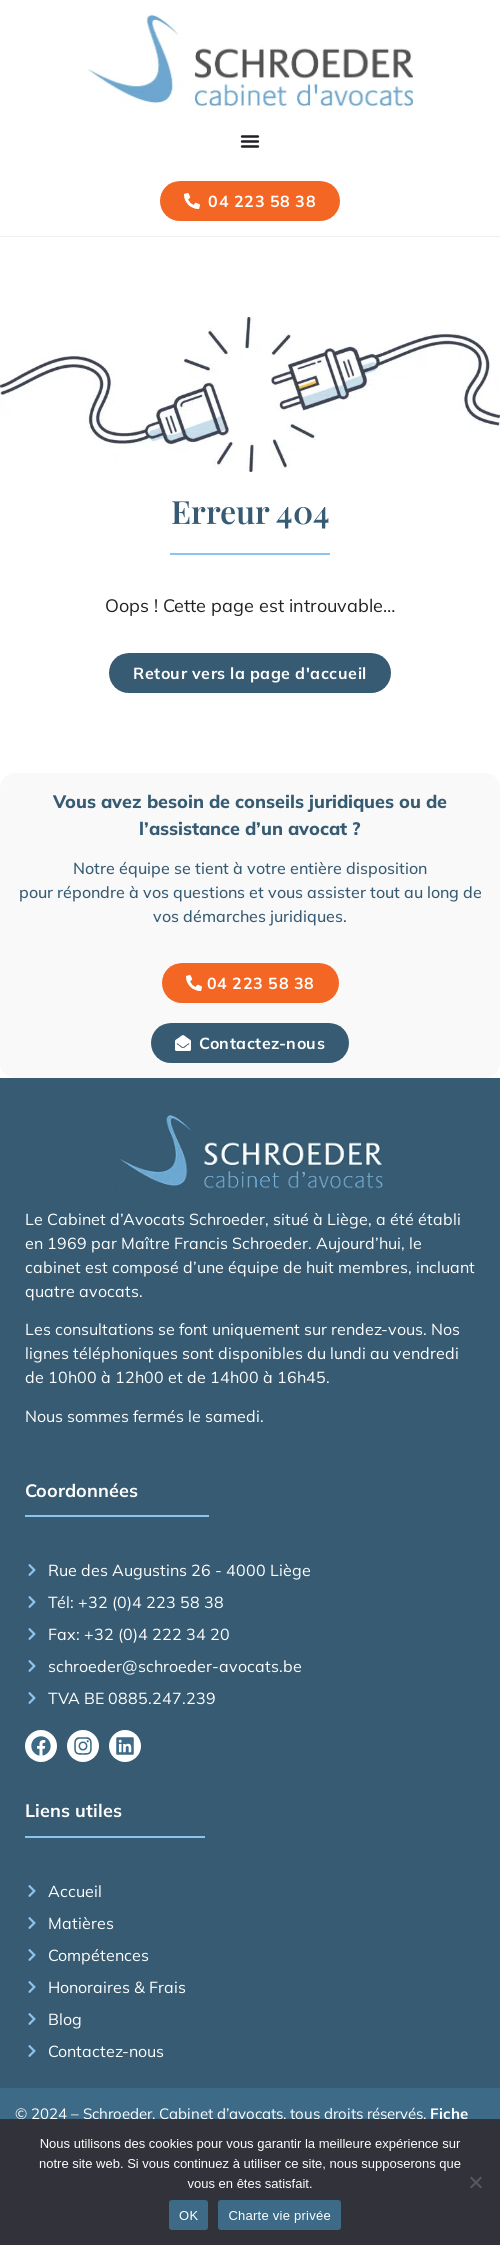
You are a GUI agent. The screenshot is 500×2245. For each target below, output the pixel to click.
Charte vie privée (279, 2215)
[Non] (475, 2182)
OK (188, 2215)
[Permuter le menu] (250, 141)
